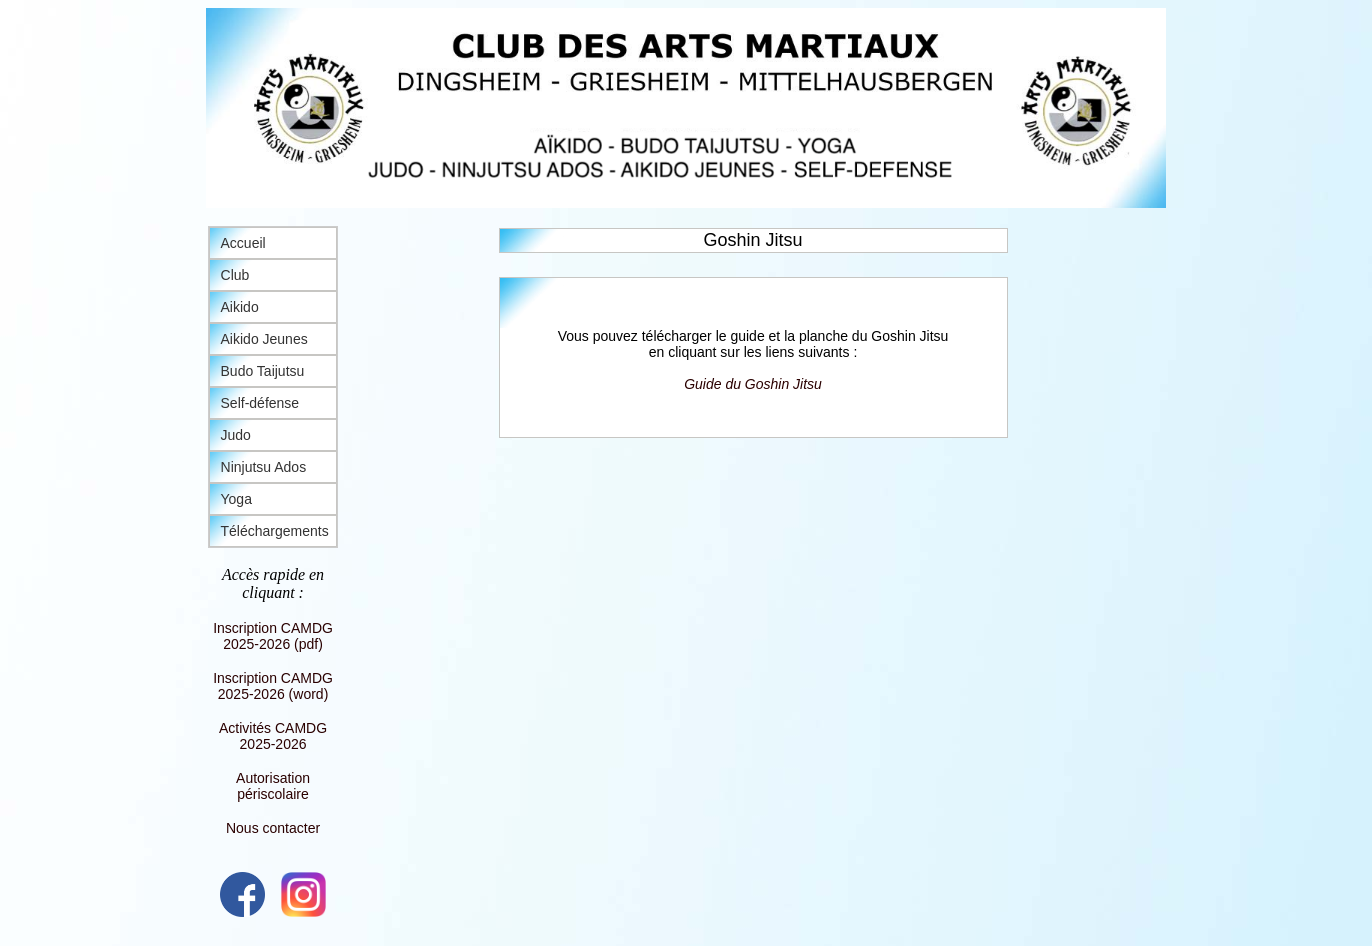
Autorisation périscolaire (273, 786)
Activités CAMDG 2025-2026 (273, 736)
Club (235, 275)
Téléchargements (275, 531)
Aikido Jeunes (264, 339)
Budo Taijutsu (263, 371)
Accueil (243, 243)
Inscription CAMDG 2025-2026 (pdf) (273, 636)
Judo (236, 435)
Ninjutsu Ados (264, 467)
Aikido (240, 307)
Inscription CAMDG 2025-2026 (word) (273, 686)
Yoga (236, 499)
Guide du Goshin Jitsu (753, 384)
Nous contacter (273, 828)
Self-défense (260, 403)
